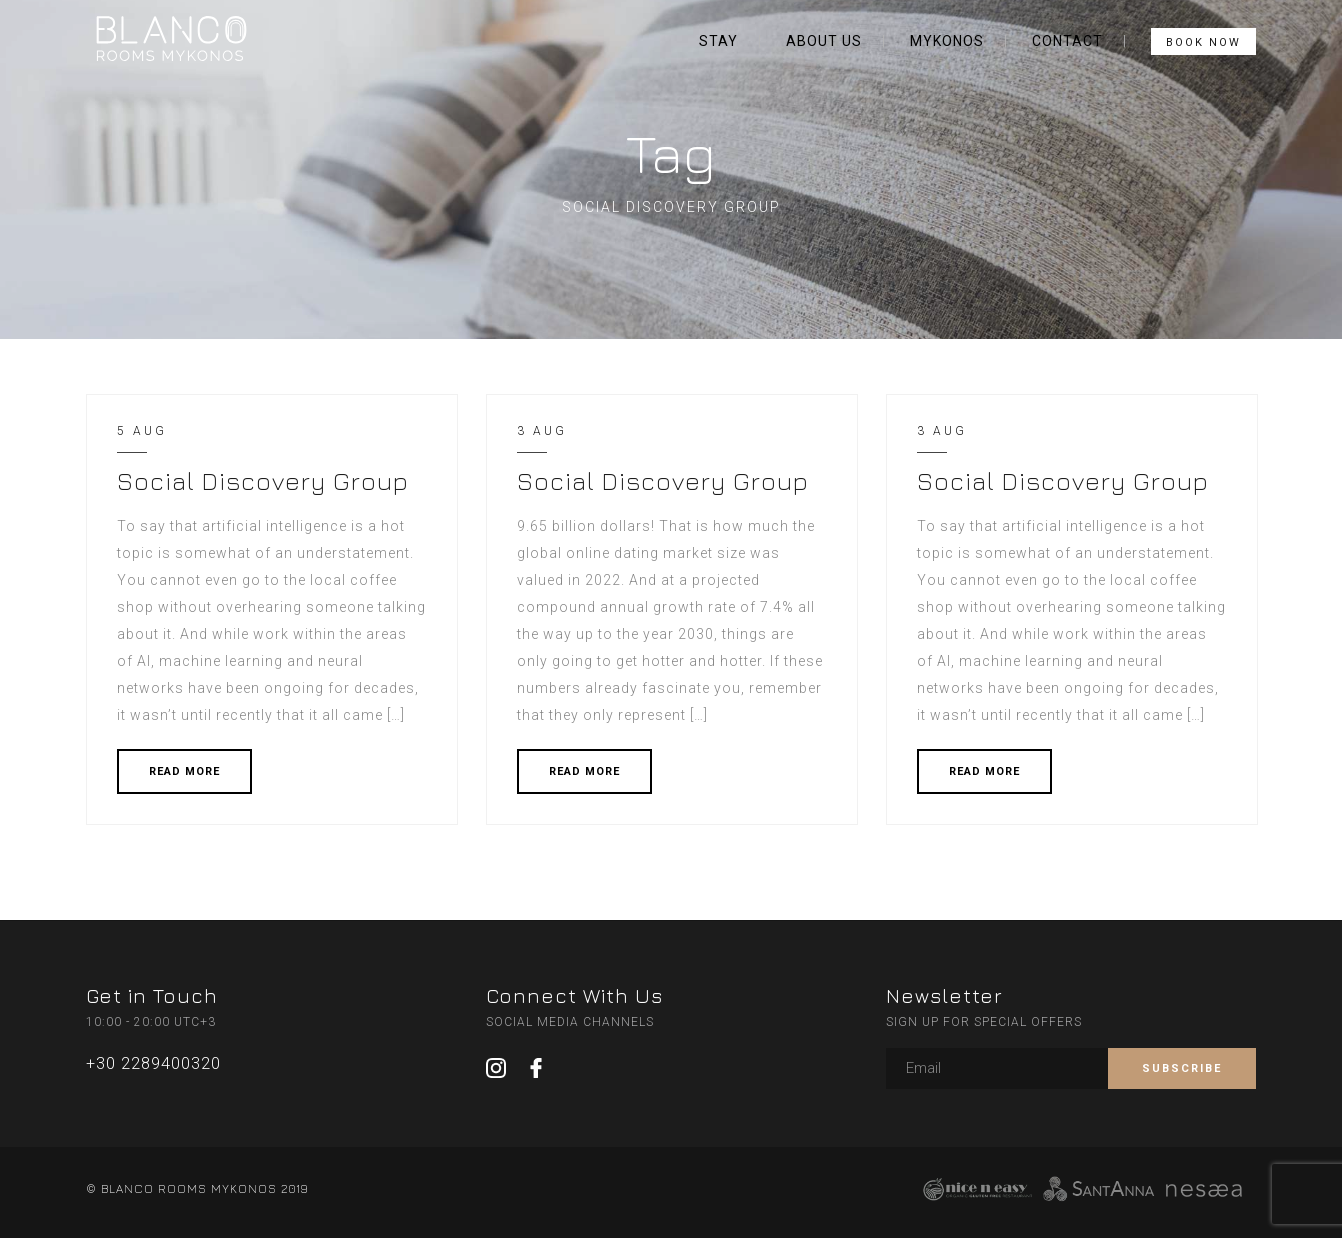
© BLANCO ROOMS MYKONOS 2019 (197, 1188)
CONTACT (1067, 41)
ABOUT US (824, 41)
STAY (718, 41)
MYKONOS (947, 41)
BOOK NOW (1203, 42)
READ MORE (184, 771)
